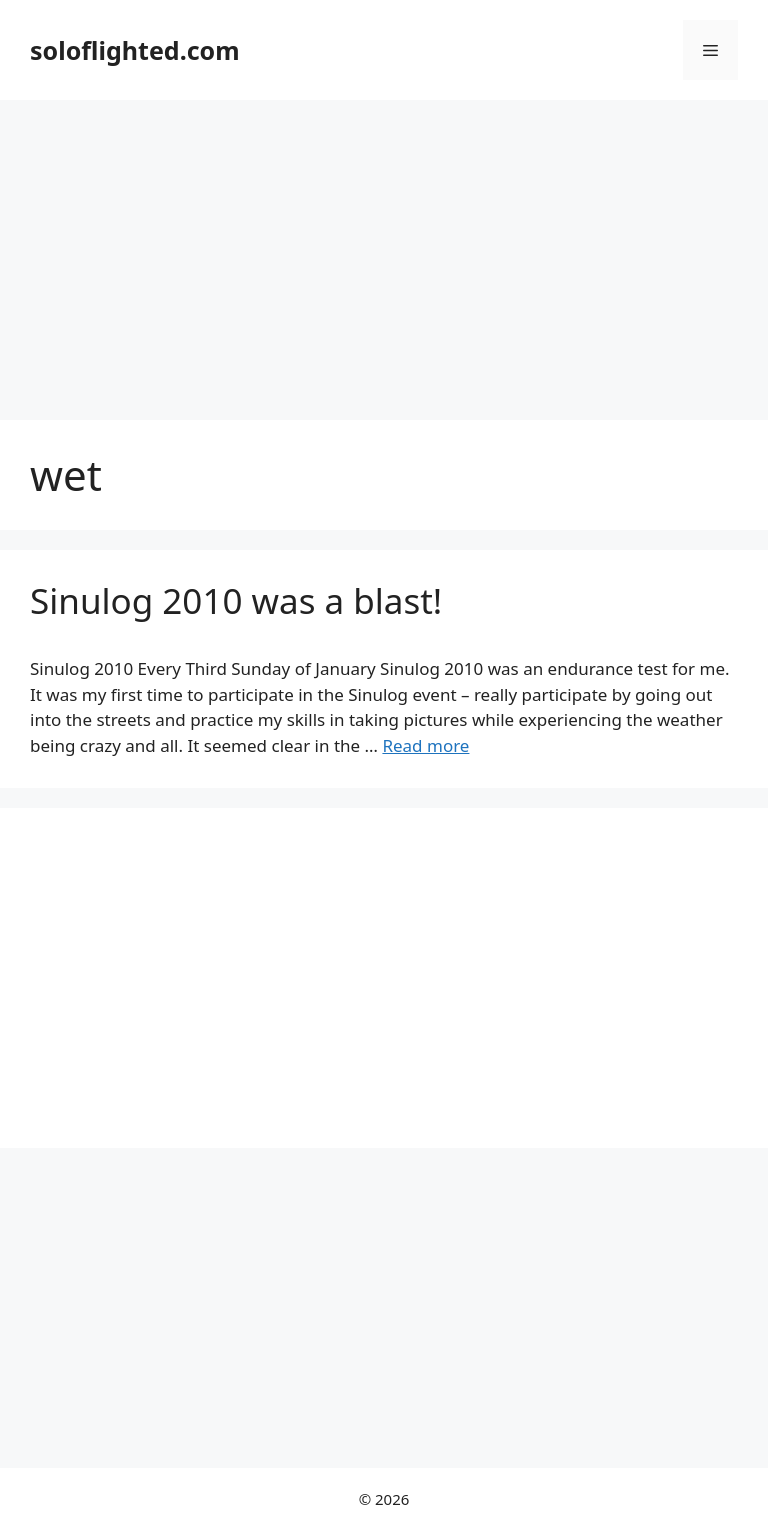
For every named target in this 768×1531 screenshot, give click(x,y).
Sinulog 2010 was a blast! (236, 600)
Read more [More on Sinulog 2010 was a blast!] (425, 745)
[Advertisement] (384, 250)
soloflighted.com (135, 50)
